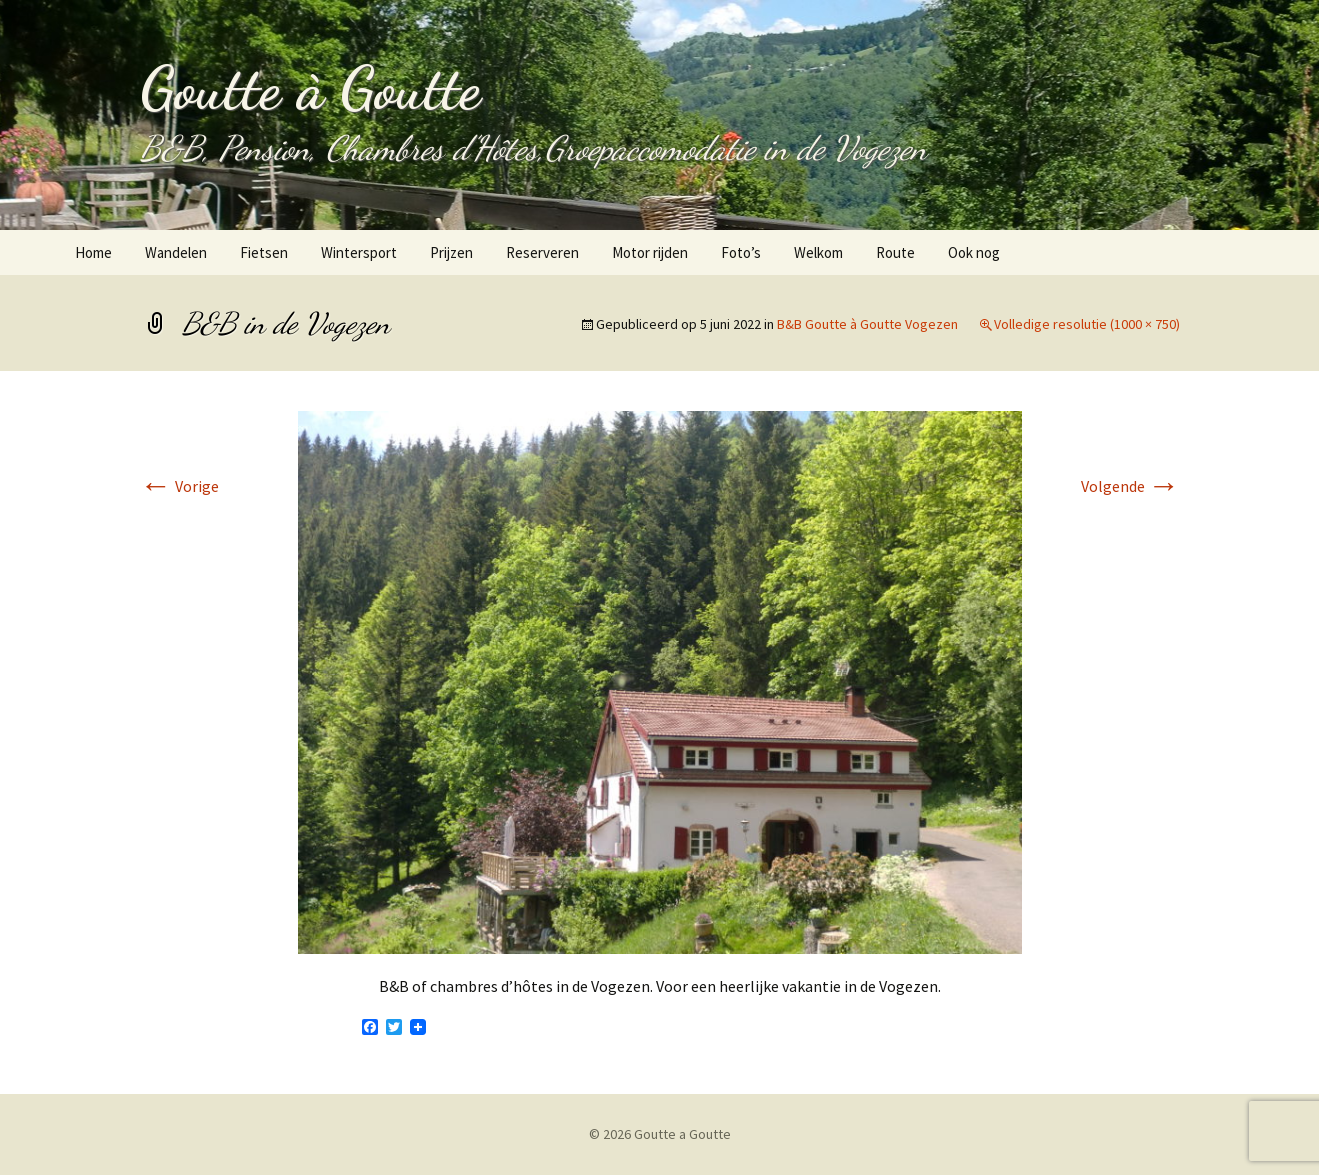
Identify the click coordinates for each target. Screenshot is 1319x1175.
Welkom (818, 252)
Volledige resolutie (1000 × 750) (1087, 324)
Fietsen (264, 252)
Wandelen (176, 252)
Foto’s (741, 252)
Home (93, 252)
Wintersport (359, 252)
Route (895, 252)
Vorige (179, 486)
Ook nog (974, 252)
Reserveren (542, 252)
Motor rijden (650, 252)
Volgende (1130, 486)
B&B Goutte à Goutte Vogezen (867, 324)
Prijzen (451, 252)
